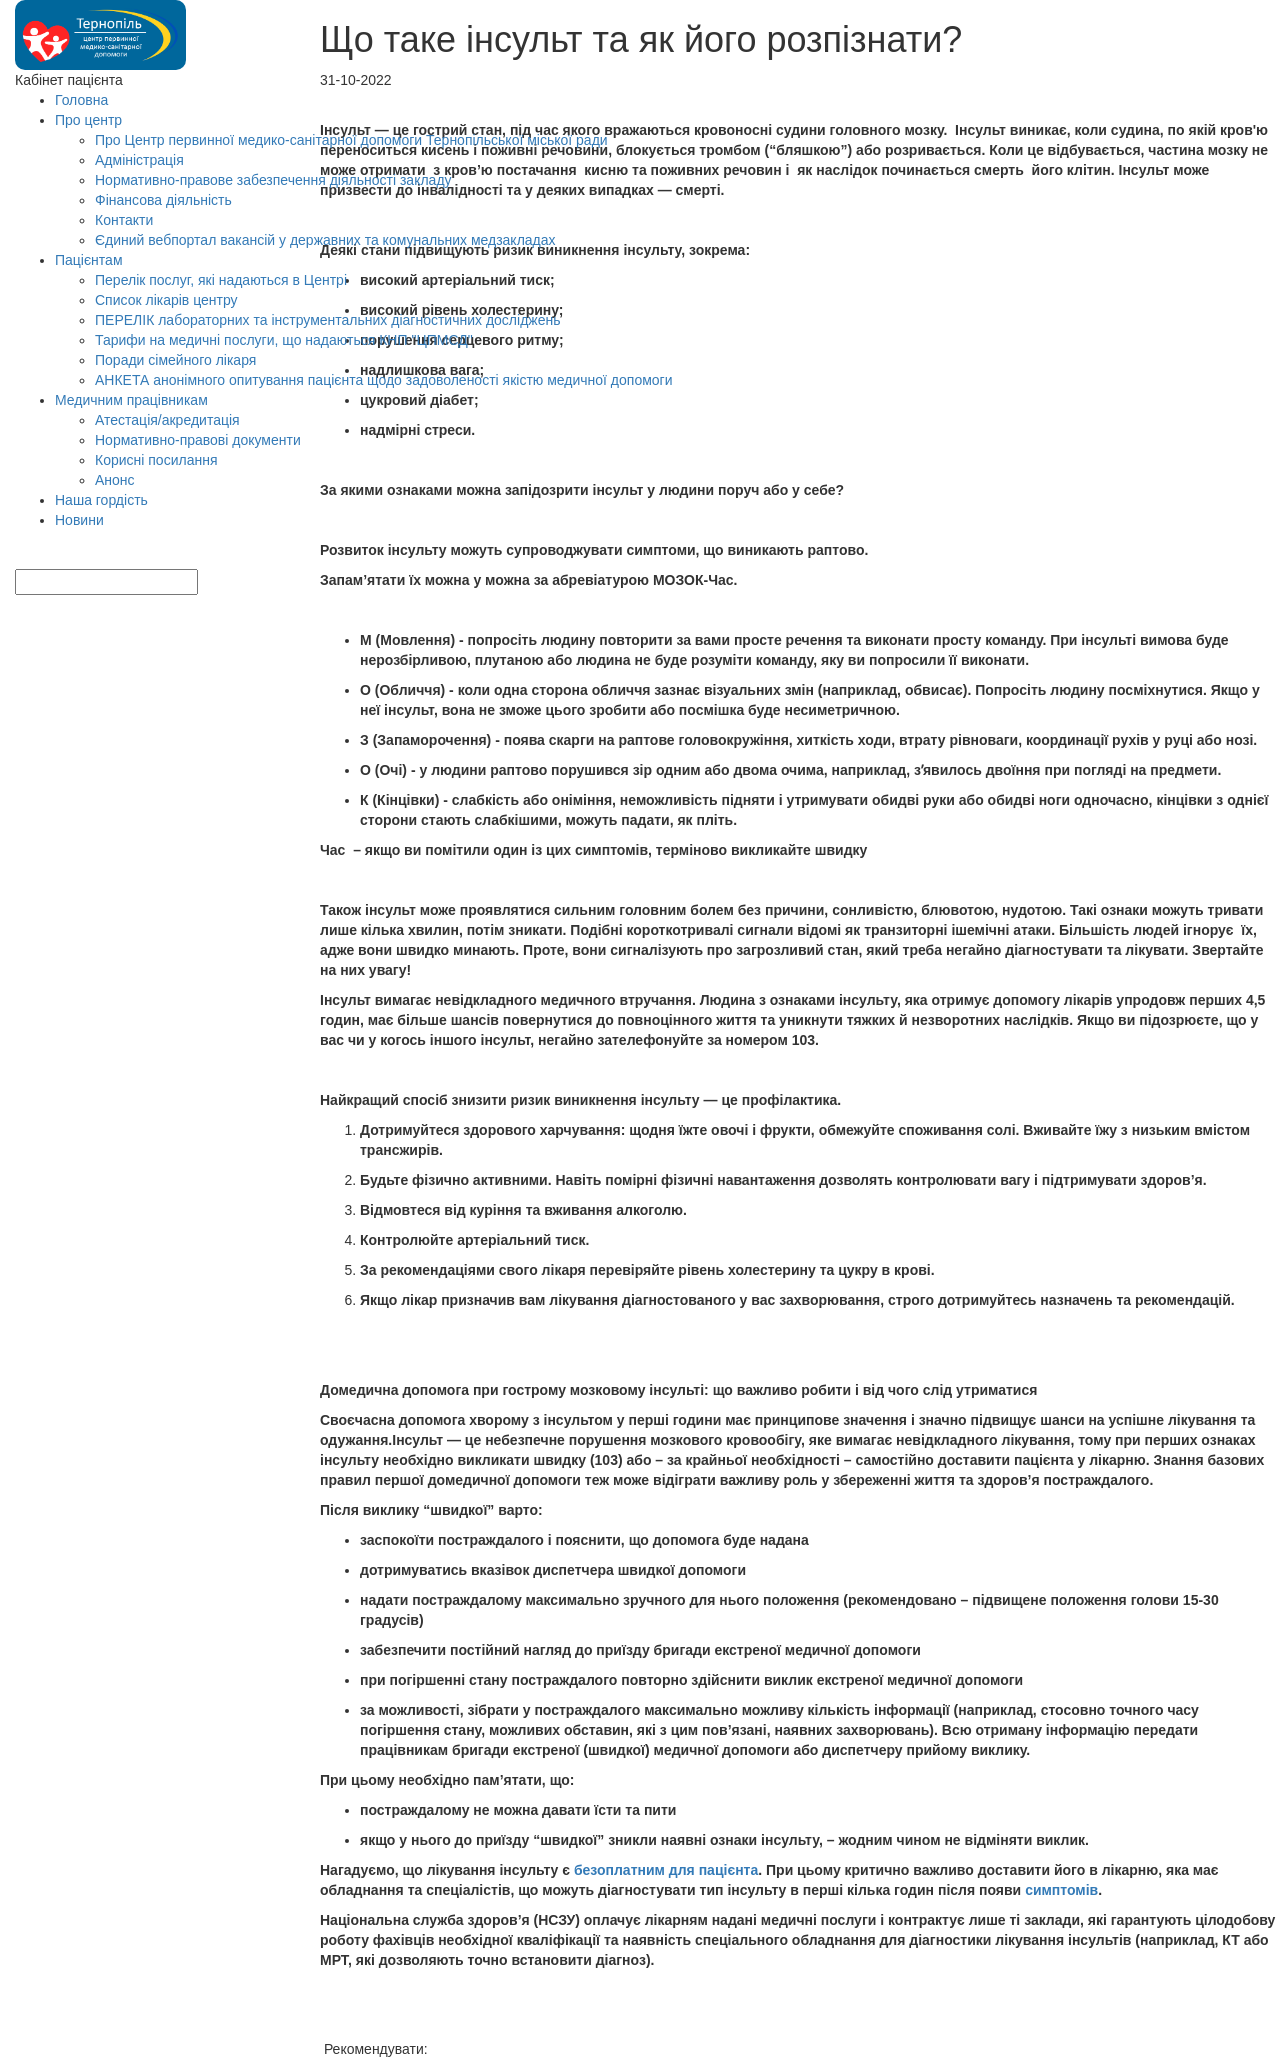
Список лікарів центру (166, 300)
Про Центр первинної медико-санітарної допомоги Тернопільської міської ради (351, 140)
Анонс (115, 480)
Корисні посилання (156, 460)
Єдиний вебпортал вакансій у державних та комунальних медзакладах (325, 240)
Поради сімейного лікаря (175, 360)
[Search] (27, 559)
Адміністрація (139, 160)
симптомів (1061, 1890)
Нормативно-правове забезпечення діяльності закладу (273, 180)
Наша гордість (101, 500)
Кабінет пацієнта (69, 80)
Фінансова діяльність (163, 200)
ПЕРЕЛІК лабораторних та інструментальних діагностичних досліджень (327, 320)
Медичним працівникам (131, 400)
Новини (79, 520)
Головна (81, 100)
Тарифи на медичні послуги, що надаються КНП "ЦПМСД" (284, 340)
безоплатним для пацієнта (666, 1870)
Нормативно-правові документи (198, 440)
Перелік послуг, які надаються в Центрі (221, 280)
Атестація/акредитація (167, 420)
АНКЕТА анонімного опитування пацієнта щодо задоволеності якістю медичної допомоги (384, 380)
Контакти (124, 220)
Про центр (88, 120)
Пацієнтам (89, 260)
